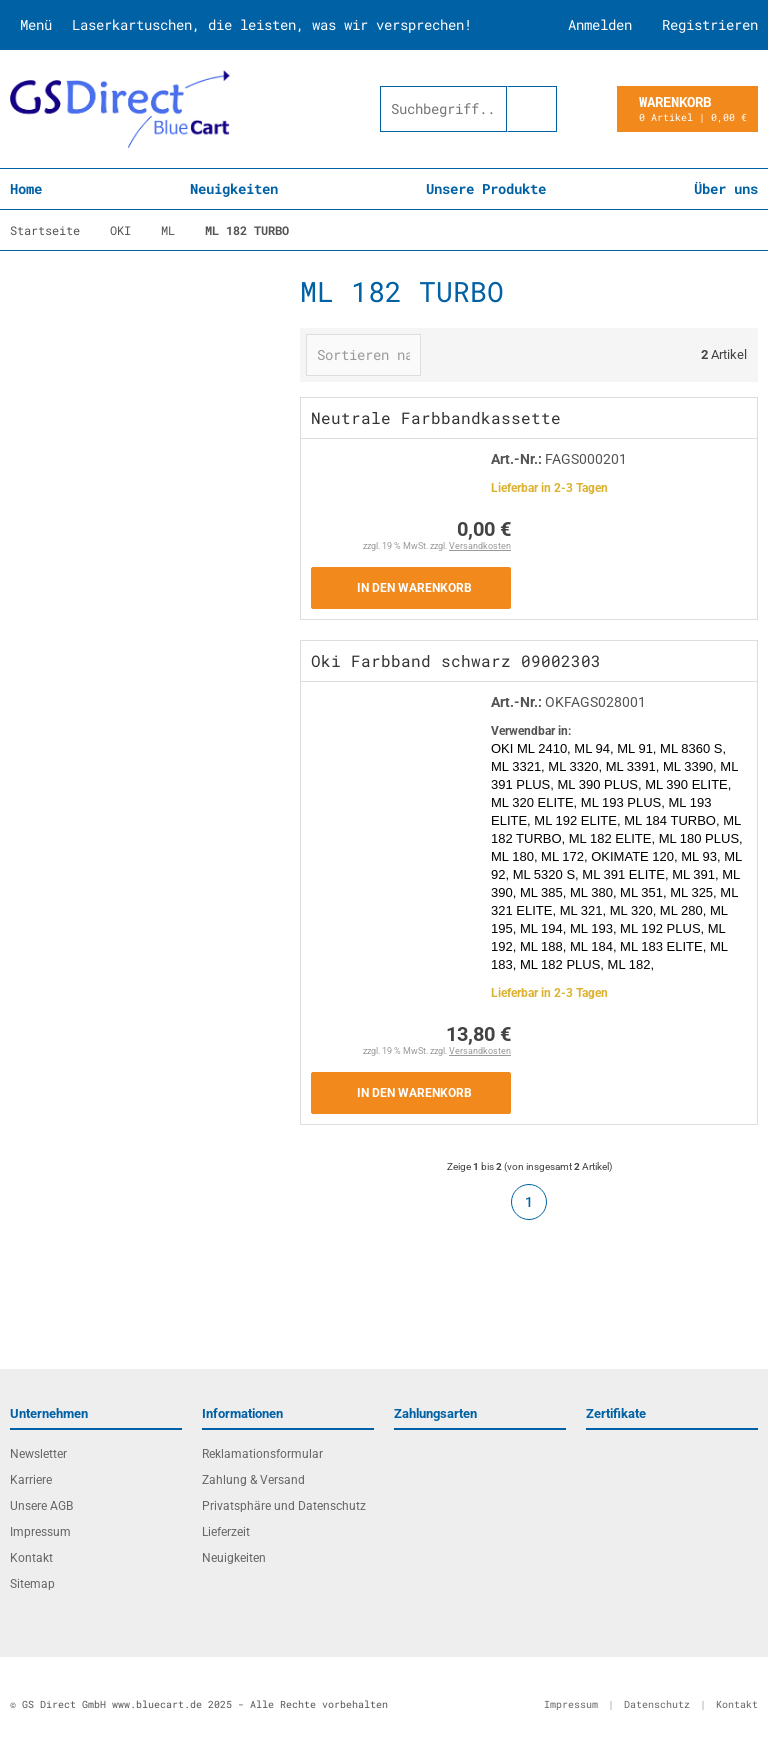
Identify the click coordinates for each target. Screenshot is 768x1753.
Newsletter (38, 1454)
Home (26, 188)
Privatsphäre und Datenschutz (284, 1506)
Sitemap (32, 1584)
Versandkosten (480, 546)
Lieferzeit (226, 1532)
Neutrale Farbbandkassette (436, 417)
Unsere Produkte (486, 188)
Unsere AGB (41, 1506)
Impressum (40, 1532)
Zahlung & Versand (253, 1480)
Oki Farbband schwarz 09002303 (456, 660)
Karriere (31, 1480)
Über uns (726, 188)
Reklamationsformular (262, 1454)
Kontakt (31, 1558)
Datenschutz (657, 1704)
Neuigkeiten (234, 188)
